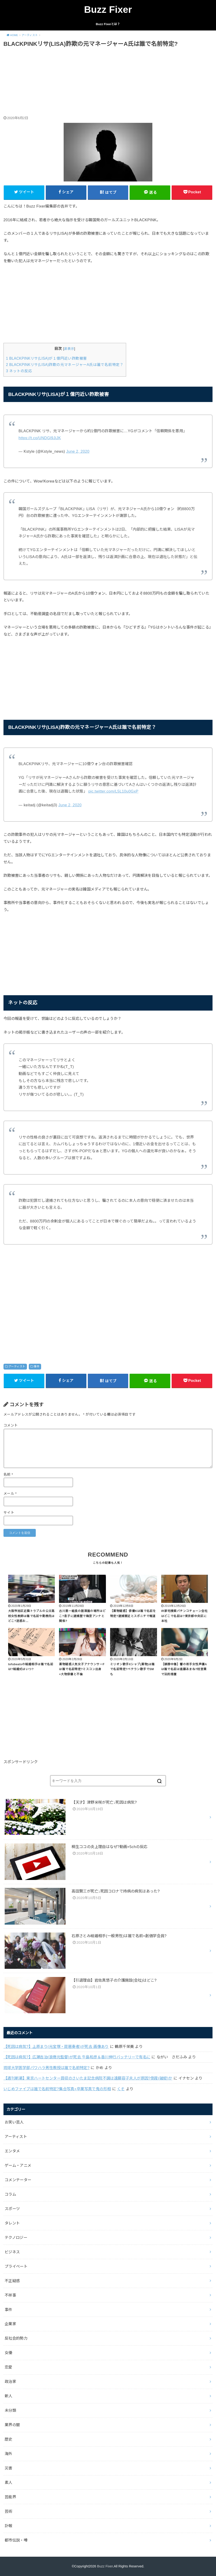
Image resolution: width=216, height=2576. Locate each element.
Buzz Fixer (108, 9)
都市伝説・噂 (16, 2540)
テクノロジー (16, 2237)
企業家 (10, 2324)
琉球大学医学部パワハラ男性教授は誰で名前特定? (46, 2068)
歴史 (8, 2439)
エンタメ (12, 2151)
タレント (12, 2223)
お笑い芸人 (14, 2122)
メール (10, 1493)
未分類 (10, 2410)
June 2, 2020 (77, 451)
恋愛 (8, 2367)
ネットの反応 (19, 371)
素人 (8, 2482)
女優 (8, 2353)
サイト (8, 1512)
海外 (8, 2454)
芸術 (8, 2511)
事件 (36, 1366)
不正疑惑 (12, 2281)
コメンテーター (18, 2180)
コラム (10, 2194)
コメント (10, 1425)
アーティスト (16, 1366)
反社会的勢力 (16, 2338)
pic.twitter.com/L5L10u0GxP (113, 791)
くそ (121, 2089)
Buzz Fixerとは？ (108, 24)
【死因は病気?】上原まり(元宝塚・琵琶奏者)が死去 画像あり (56, 2046)
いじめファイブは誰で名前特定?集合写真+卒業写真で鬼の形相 (57, 2089)
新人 (8, 2396)
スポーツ (12, 2209)
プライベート (16, 2266)
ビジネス (12, 2252)
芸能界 (10, 2497)
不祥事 (10, 2295)
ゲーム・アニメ (18, 2165)
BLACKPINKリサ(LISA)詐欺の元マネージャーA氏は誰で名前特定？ (65, 365)
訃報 (8, 2526)
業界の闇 (12, 2425)
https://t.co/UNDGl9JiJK (40, 438)
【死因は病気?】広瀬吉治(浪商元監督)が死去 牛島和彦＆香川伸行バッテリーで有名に (77, 2057)
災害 (8, 2468)
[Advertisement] (108, 82)
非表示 (69, 349)
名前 (8, 1474)
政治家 (10, 2381)
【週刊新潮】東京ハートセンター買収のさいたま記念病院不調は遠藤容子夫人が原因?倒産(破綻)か (87, 2078)
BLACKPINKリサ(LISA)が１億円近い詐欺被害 (46, 358)
